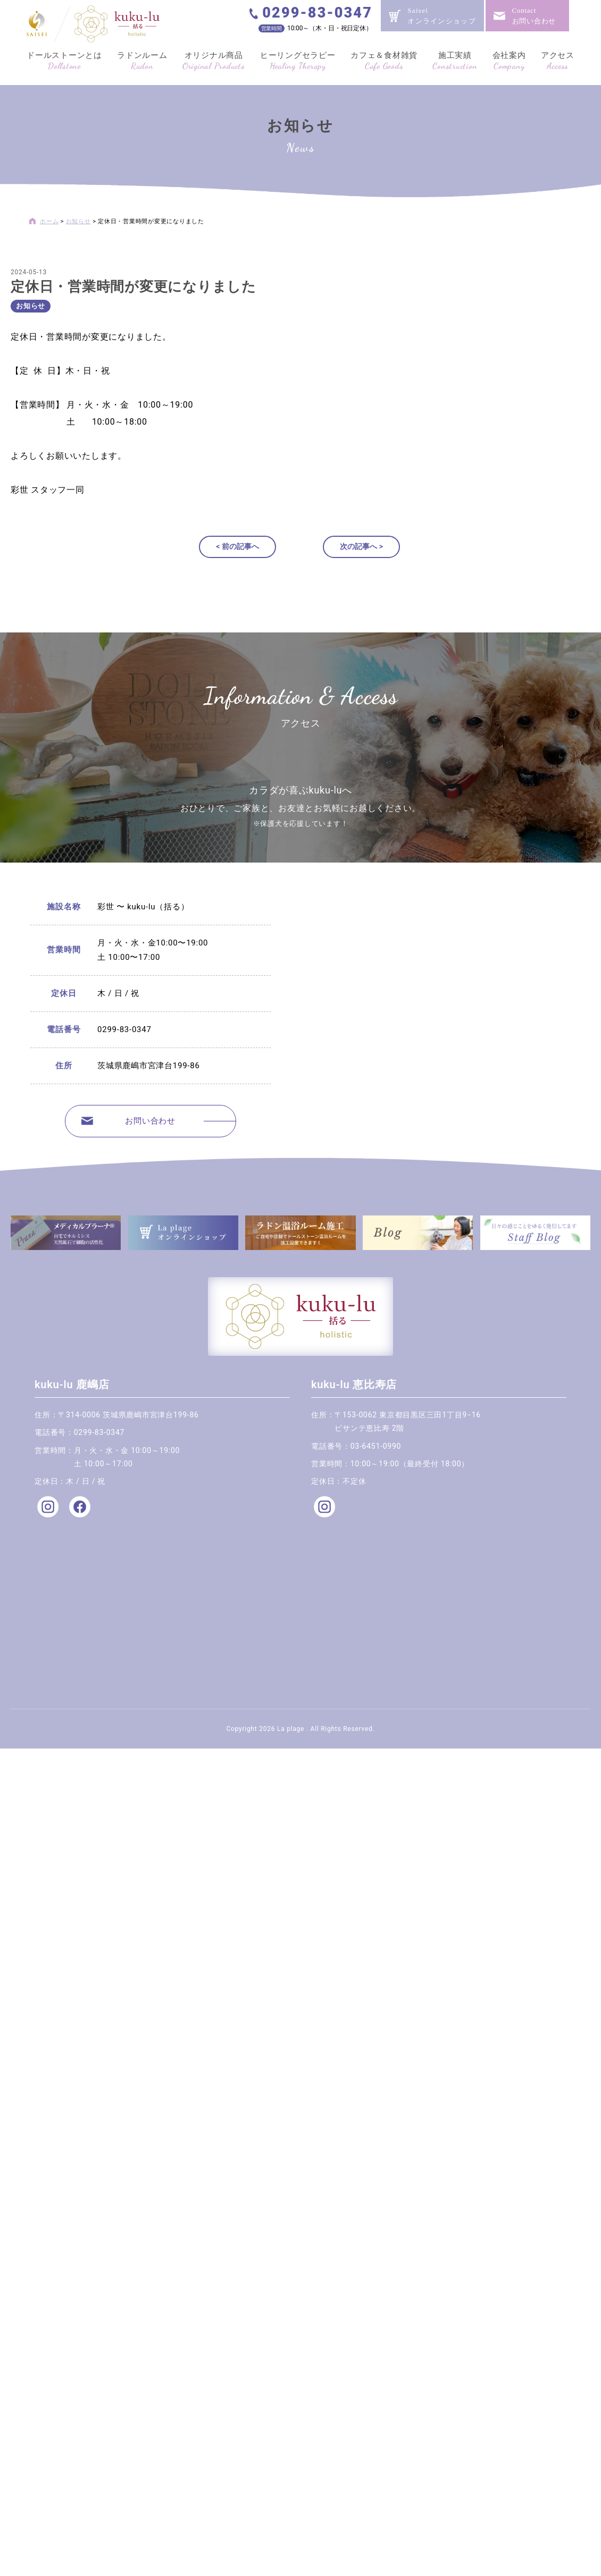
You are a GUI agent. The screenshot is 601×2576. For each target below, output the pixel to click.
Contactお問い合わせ (534, 15)
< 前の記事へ (237, 546)
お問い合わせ (150, 1121)
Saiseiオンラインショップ (441, 15)
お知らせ (30, 306)
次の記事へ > (361, 546)
